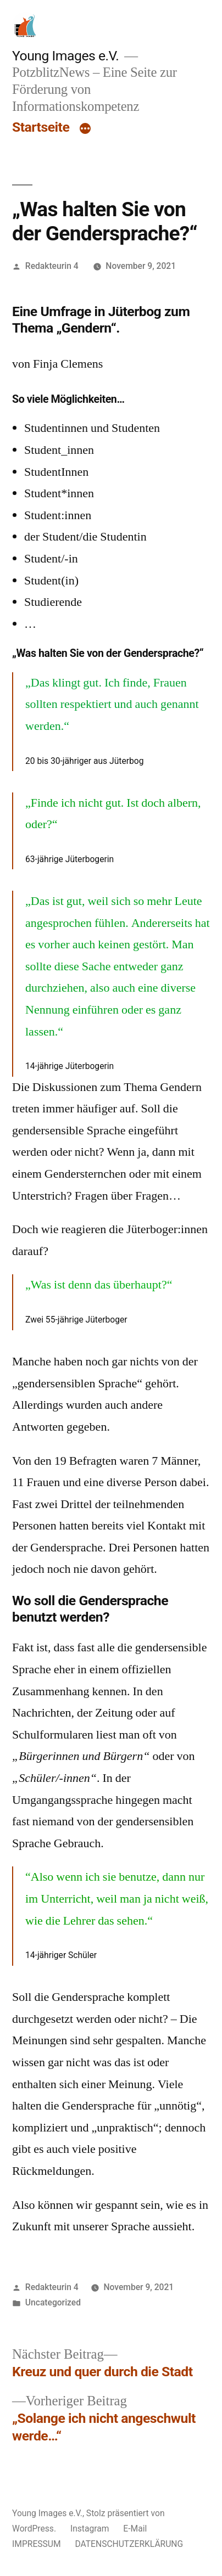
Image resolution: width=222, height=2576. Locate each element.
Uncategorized (53, 2302)
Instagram (89, 2528)
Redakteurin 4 (52, 266)
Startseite (40, 127)
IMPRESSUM (36, 2544)
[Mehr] (85, 129)
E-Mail (135, 2528)
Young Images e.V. (65, 56)
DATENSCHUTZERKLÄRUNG (129, 2544)
